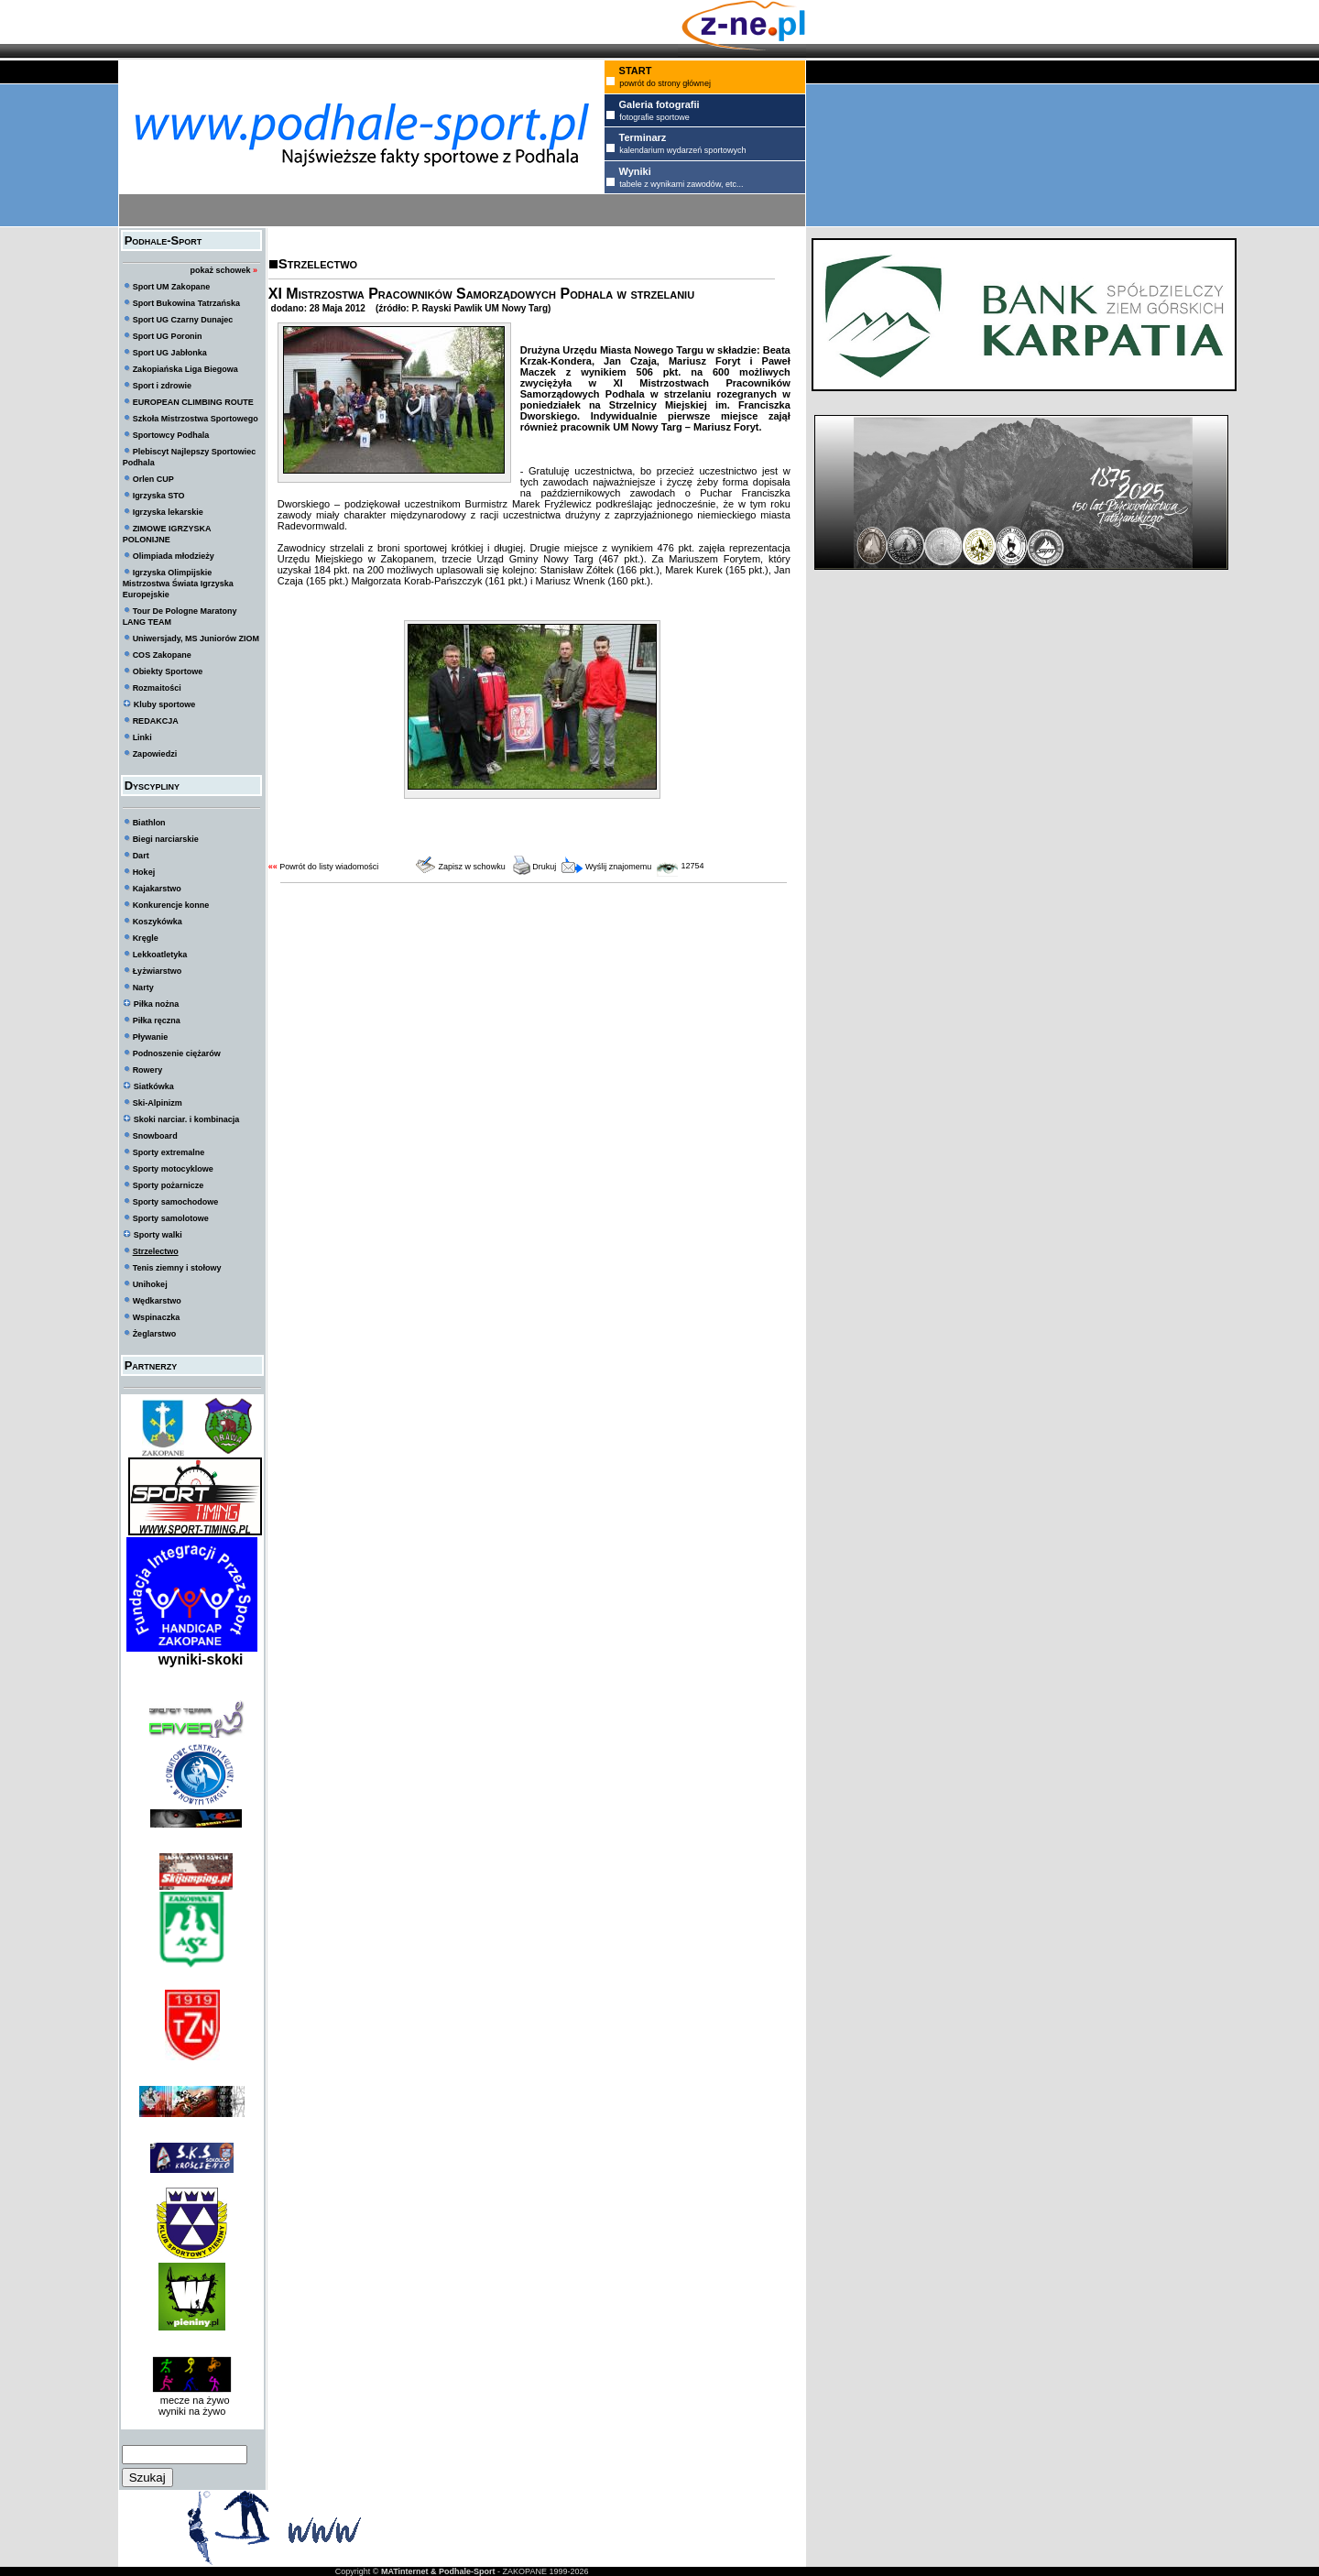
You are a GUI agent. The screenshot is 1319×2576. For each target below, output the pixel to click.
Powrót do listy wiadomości (328, 866)
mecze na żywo (192, 2400)
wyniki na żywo (191, 2411)
